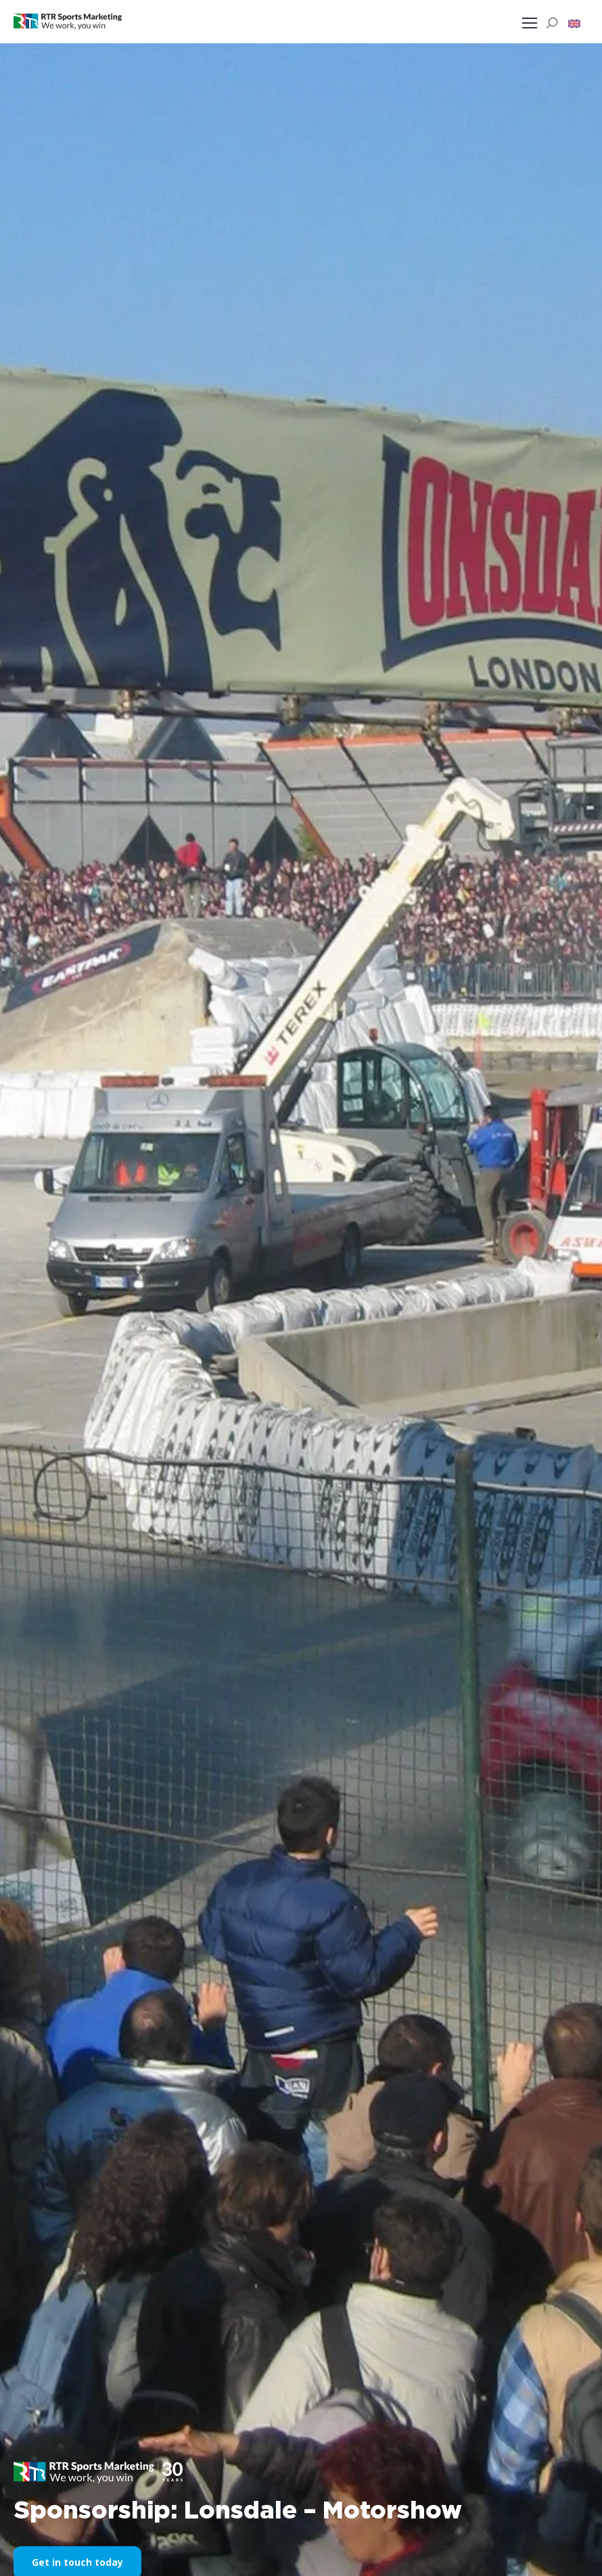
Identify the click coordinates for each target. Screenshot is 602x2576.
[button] (574, 23)
